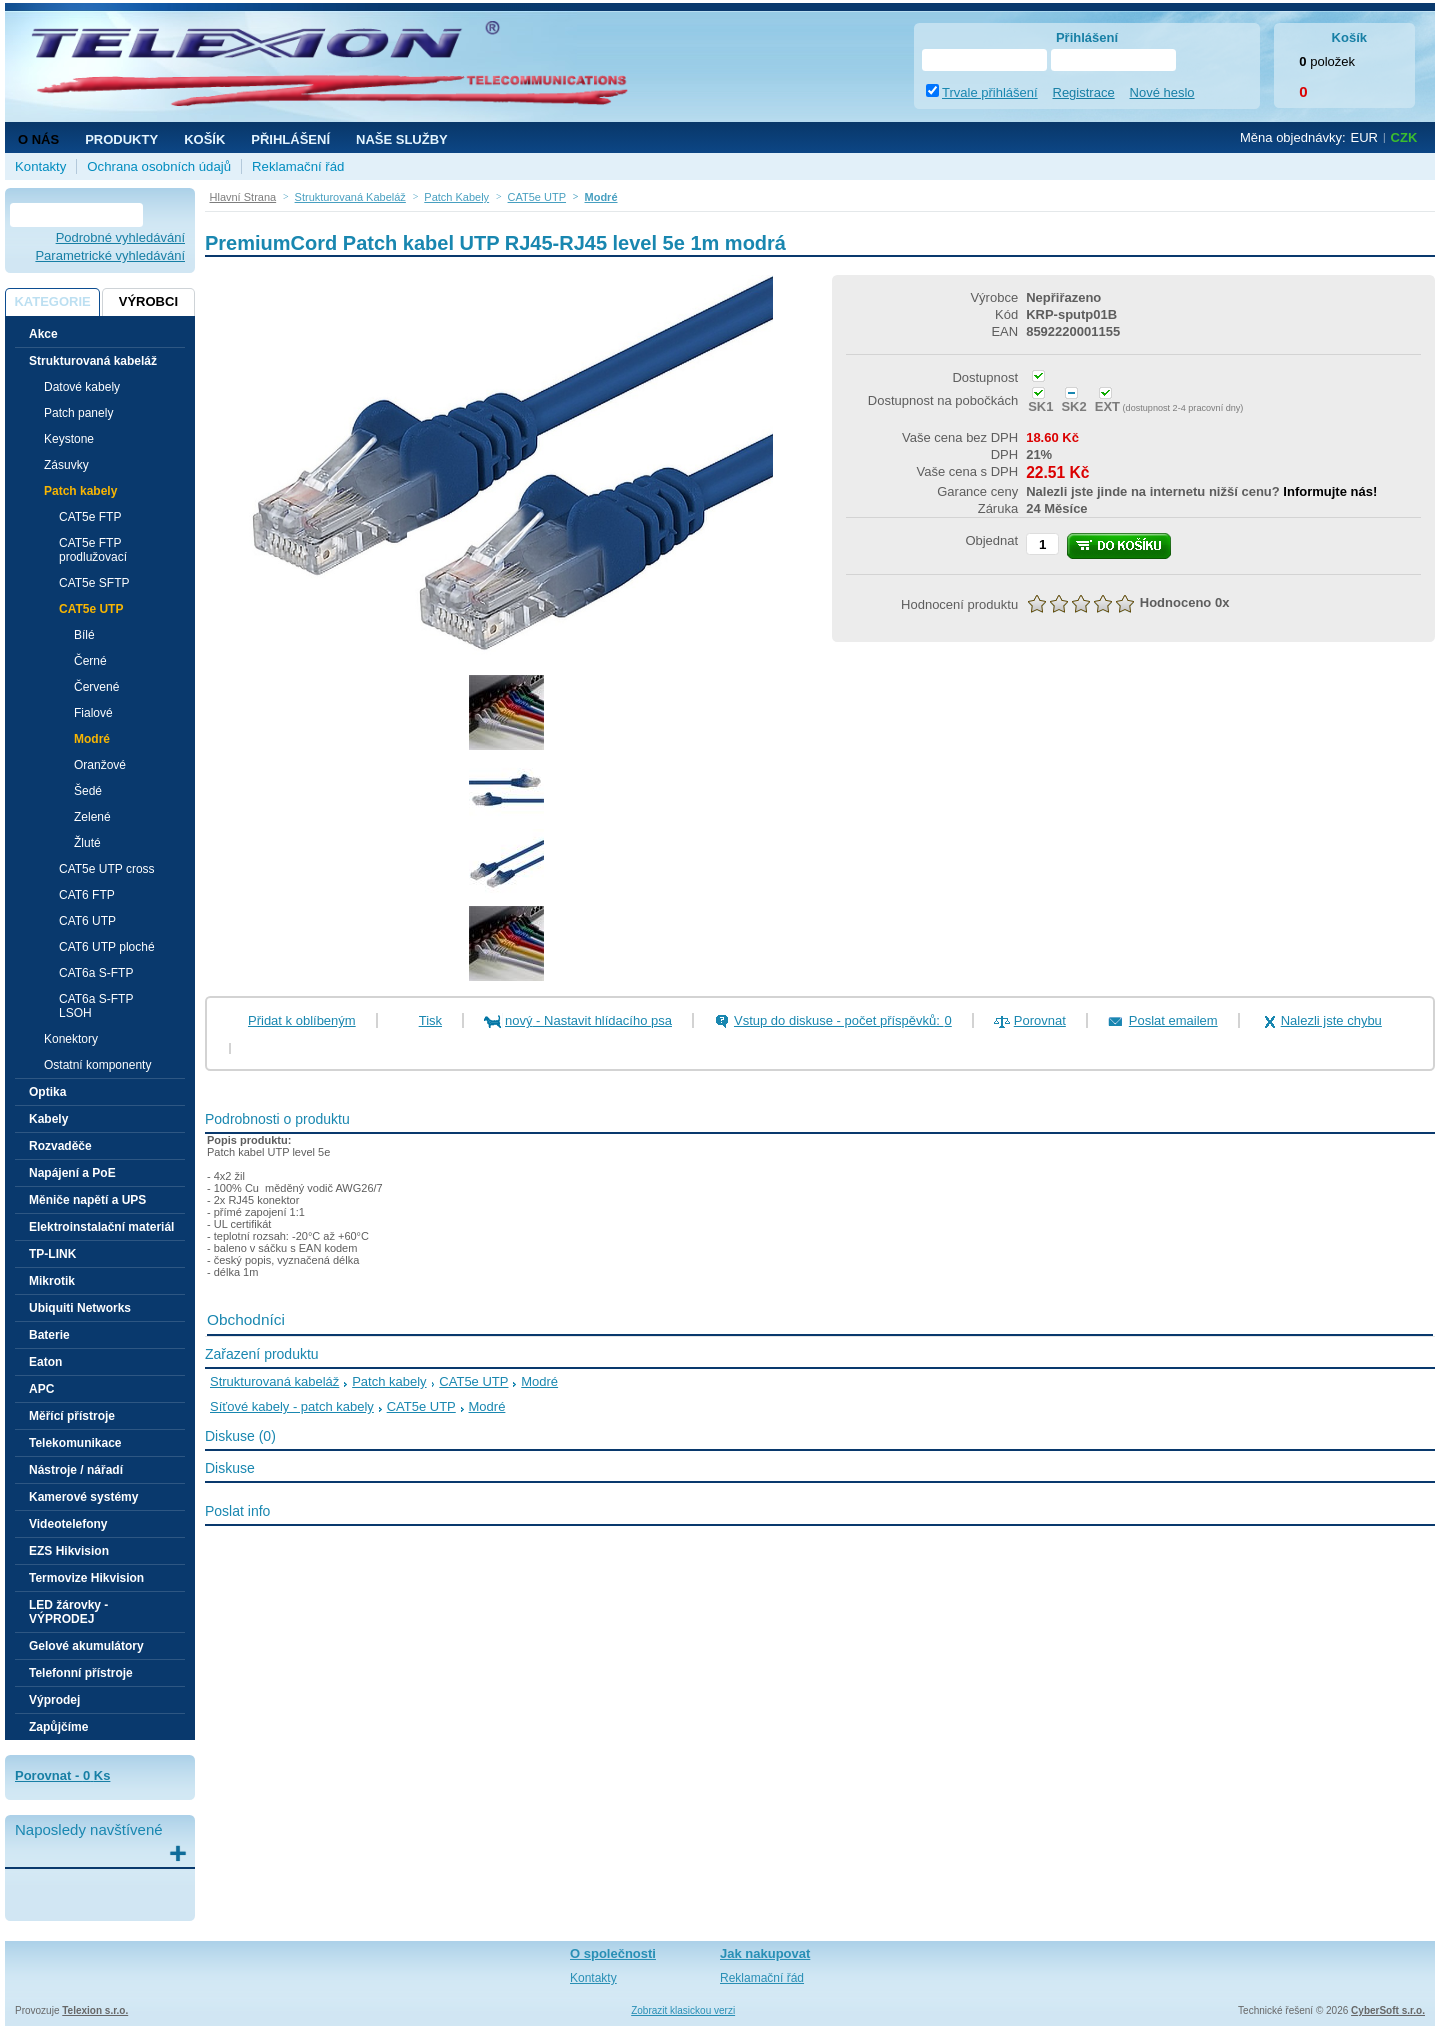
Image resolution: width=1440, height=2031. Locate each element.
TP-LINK (52, 1254)
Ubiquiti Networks (80, 1308)
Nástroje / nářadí (76, 1470)
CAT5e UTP (473, 1381)
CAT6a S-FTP (96, 973)
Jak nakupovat (765, 1953)
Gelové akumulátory (86, 1646)
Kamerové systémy (83, 1497)
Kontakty (40, 166)
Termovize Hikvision (86, 1578)
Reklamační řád (298, 166)
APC (41, 1389)
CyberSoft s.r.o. (1388, 2010)
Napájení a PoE (72, 1173)
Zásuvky (66, 465)
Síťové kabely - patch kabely (292, 1406)
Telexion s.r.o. (95, 2010)
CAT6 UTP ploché (107, 947)
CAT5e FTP (90, 517)
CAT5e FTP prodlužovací (93, 550)
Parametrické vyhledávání (110, 255)
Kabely (48, 1119)
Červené (96, 687)
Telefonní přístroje (81, 1673)
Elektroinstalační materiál (101, 1227)
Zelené (92, 817)
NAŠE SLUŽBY (402, 139)
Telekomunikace (75, 1443)
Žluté (87, 843)
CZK (1404, 137)
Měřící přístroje (72, 1416)
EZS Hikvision (69, 1551)
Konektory (71, 1039)
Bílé (84, 635)
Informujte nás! (1330, 491)
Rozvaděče (60, 1146)
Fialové (93, 713)
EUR (1364, 137)
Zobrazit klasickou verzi (683, 2010)
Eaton (45, 1362)
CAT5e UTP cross (107, 869)
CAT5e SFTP (94, 583)
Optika (47, 1092)
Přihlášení (290, 139)
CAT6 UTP (87, 921)
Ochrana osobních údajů (159, 166)
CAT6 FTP (87, 895)
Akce (43, 334)
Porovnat (1040, 1020)
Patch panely (78, 413)
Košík (204, 139)
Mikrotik (52, 1281)
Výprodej (54, 1700)
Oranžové (100, 765)
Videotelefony (68, 1524)
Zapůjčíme (58, 1727)
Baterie (49, 1335)
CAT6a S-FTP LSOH (96, 1006)
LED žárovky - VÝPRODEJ (68, 1612)
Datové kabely (82, 387)
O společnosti (613, 1953)
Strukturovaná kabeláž (274, 1381)
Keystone (69, 439)
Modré (92, 739)
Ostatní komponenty (97, 1065)
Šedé (88, 791)
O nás (38, 139)
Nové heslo (1162, 92)
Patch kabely (389, 1381)
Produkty (121, 139)
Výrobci (148, 301)
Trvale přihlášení (990, 92)
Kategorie (52, 301)
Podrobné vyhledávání (120, 237)
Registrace (1084, 92)
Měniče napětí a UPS (87, 1200)
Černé (90, 661)
